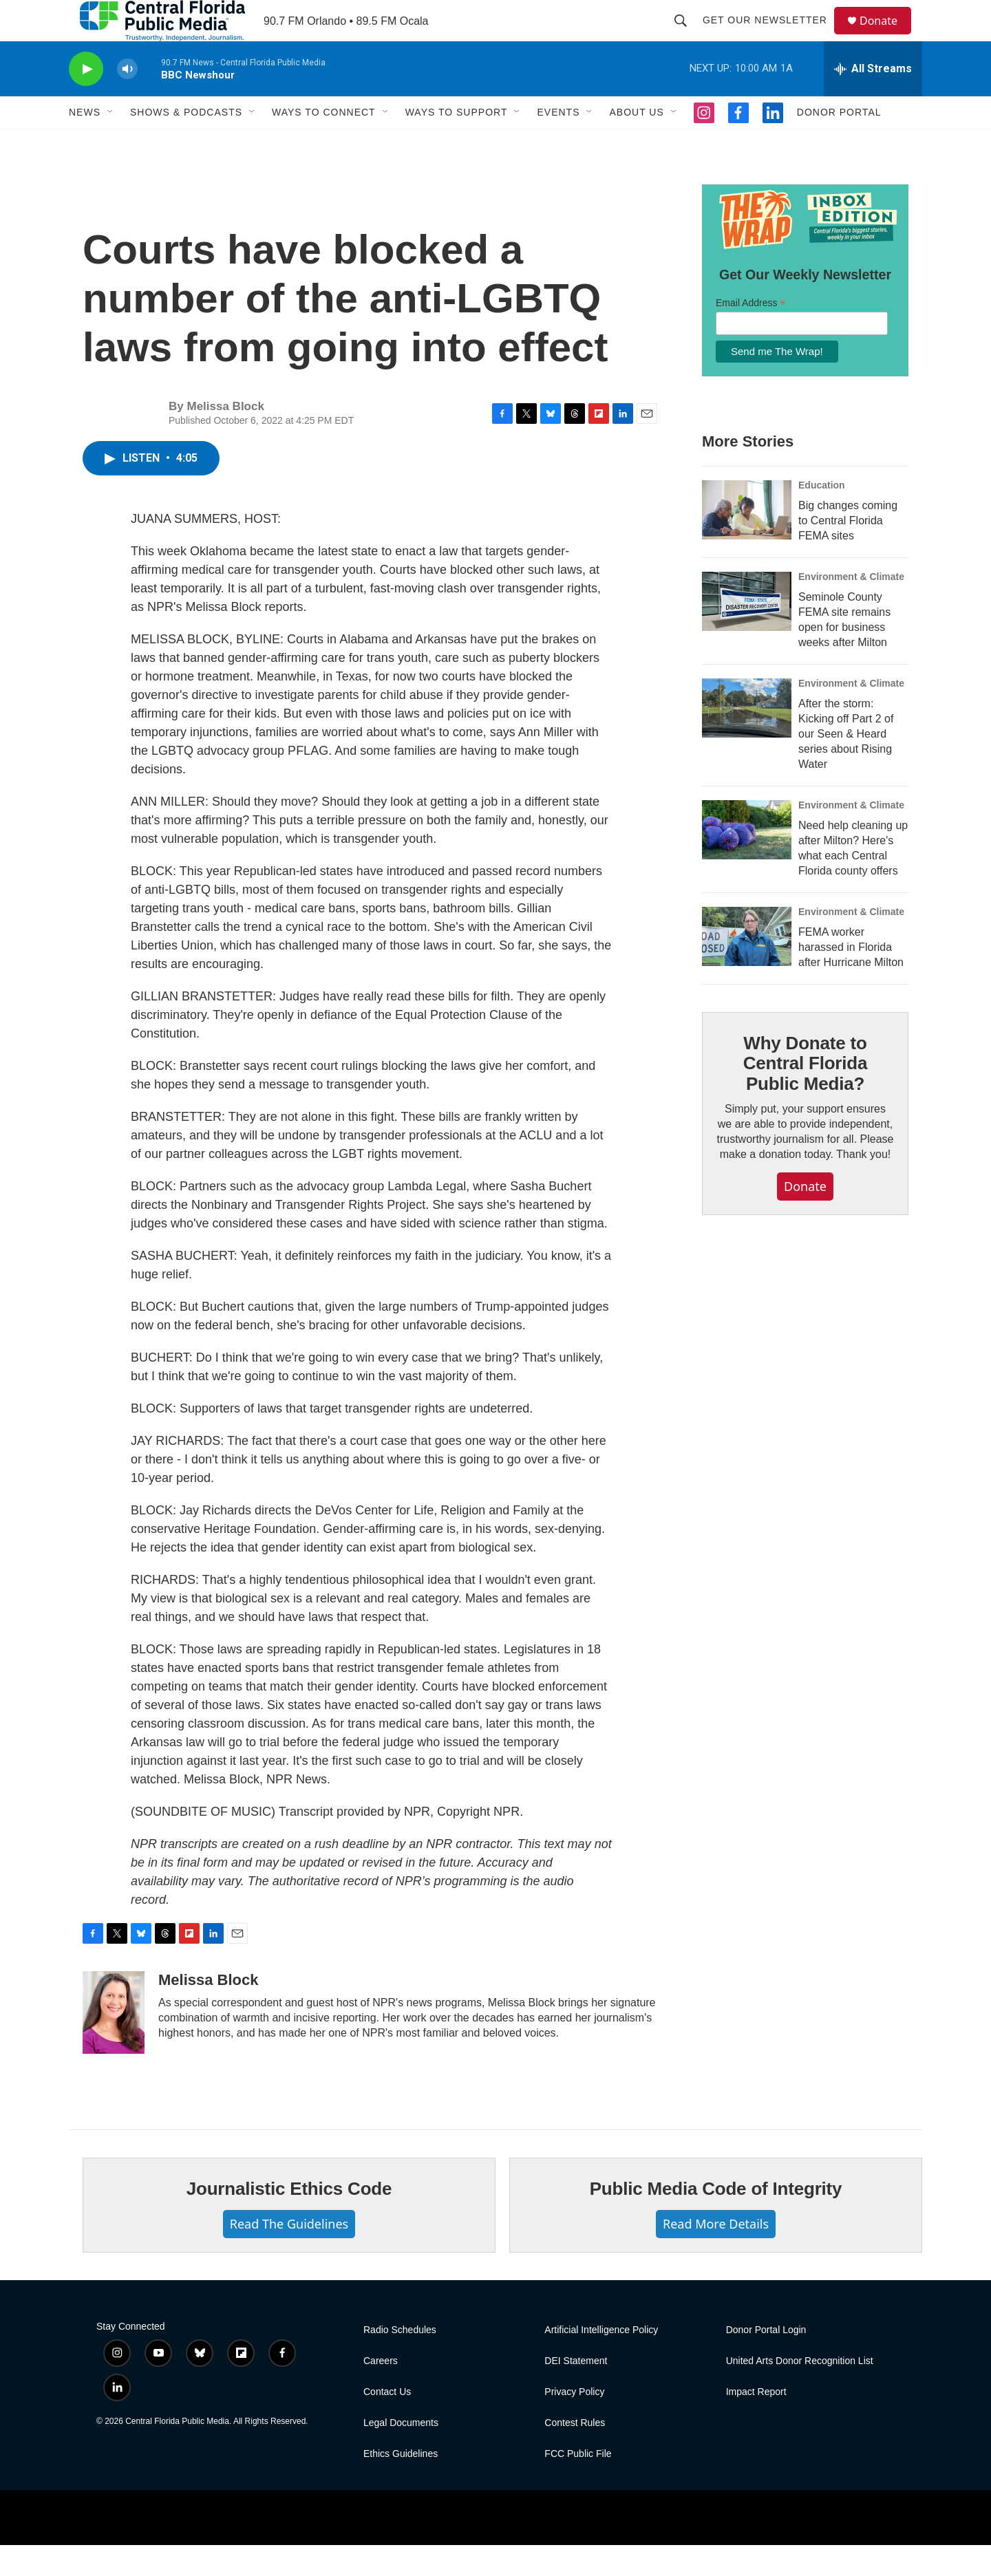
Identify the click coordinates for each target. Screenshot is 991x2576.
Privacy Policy (574, 2423)
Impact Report (756, 2423)
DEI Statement (575, 2392)
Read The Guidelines (289, 2254)
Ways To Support (456, 143)
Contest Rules (574, 2454)
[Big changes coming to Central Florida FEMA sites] (746, 540)
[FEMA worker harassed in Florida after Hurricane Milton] (746, 967)
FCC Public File (577, 2485)
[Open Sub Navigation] (110, 143)
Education (821, 516)
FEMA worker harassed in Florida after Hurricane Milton (851, 978)
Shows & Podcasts (186, 143)
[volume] (127, 100)
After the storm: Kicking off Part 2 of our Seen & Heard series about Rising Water (845, 765)
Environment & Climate (851, 607)
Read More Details (716, 2254)
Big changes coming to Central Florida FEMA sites (847, 551)
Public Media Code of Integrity (716, 2219)
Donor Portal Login (766, 2361)
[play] (86, 100)
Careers (380, 2392)
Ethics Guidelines (400, 2485)
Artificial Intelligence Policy (601, 2361)
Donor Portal (839, 143)
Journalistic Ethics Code (289, 2219)
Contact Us (387, 2423)
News (84, 143)
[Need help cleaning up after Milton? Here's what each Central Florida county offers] (746, 860)
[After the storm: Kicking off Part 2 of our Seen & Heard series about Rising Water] (746, 739)
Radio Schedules (399, 2361)
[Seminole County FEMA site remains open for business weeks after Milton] (746, 632)
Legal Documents (400, 2454)
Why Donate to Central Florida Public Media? (805, 1095)
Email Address (751, 334)
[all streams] (873, 99)
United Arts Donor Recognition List (799, 2392)
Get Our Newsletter (771, 35)
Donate (887, 36)
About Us (636, 143)
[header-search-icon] (687, 36)
